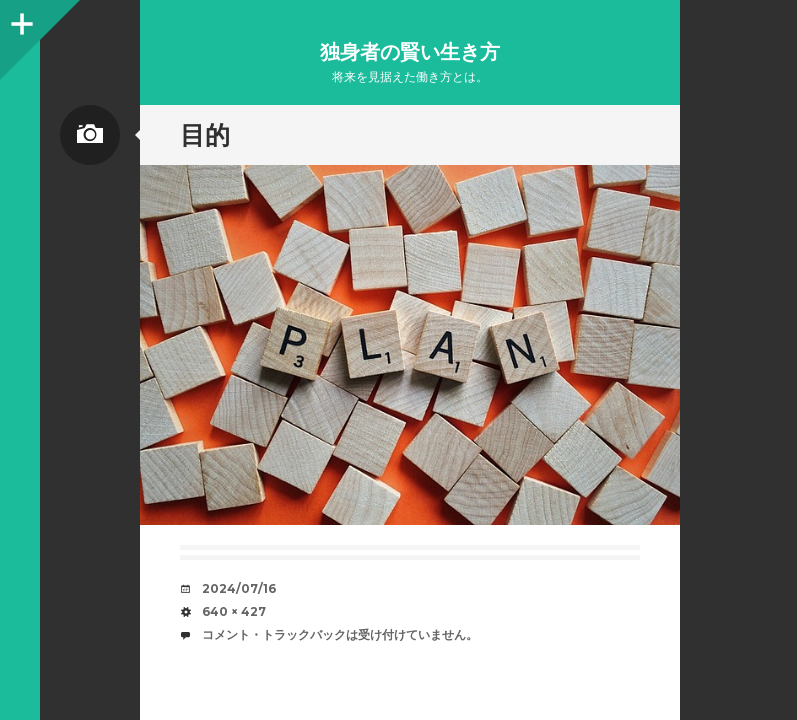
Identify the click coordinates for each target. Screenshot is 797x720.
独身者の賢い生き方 (410, 52)
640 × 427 (234, 611)
